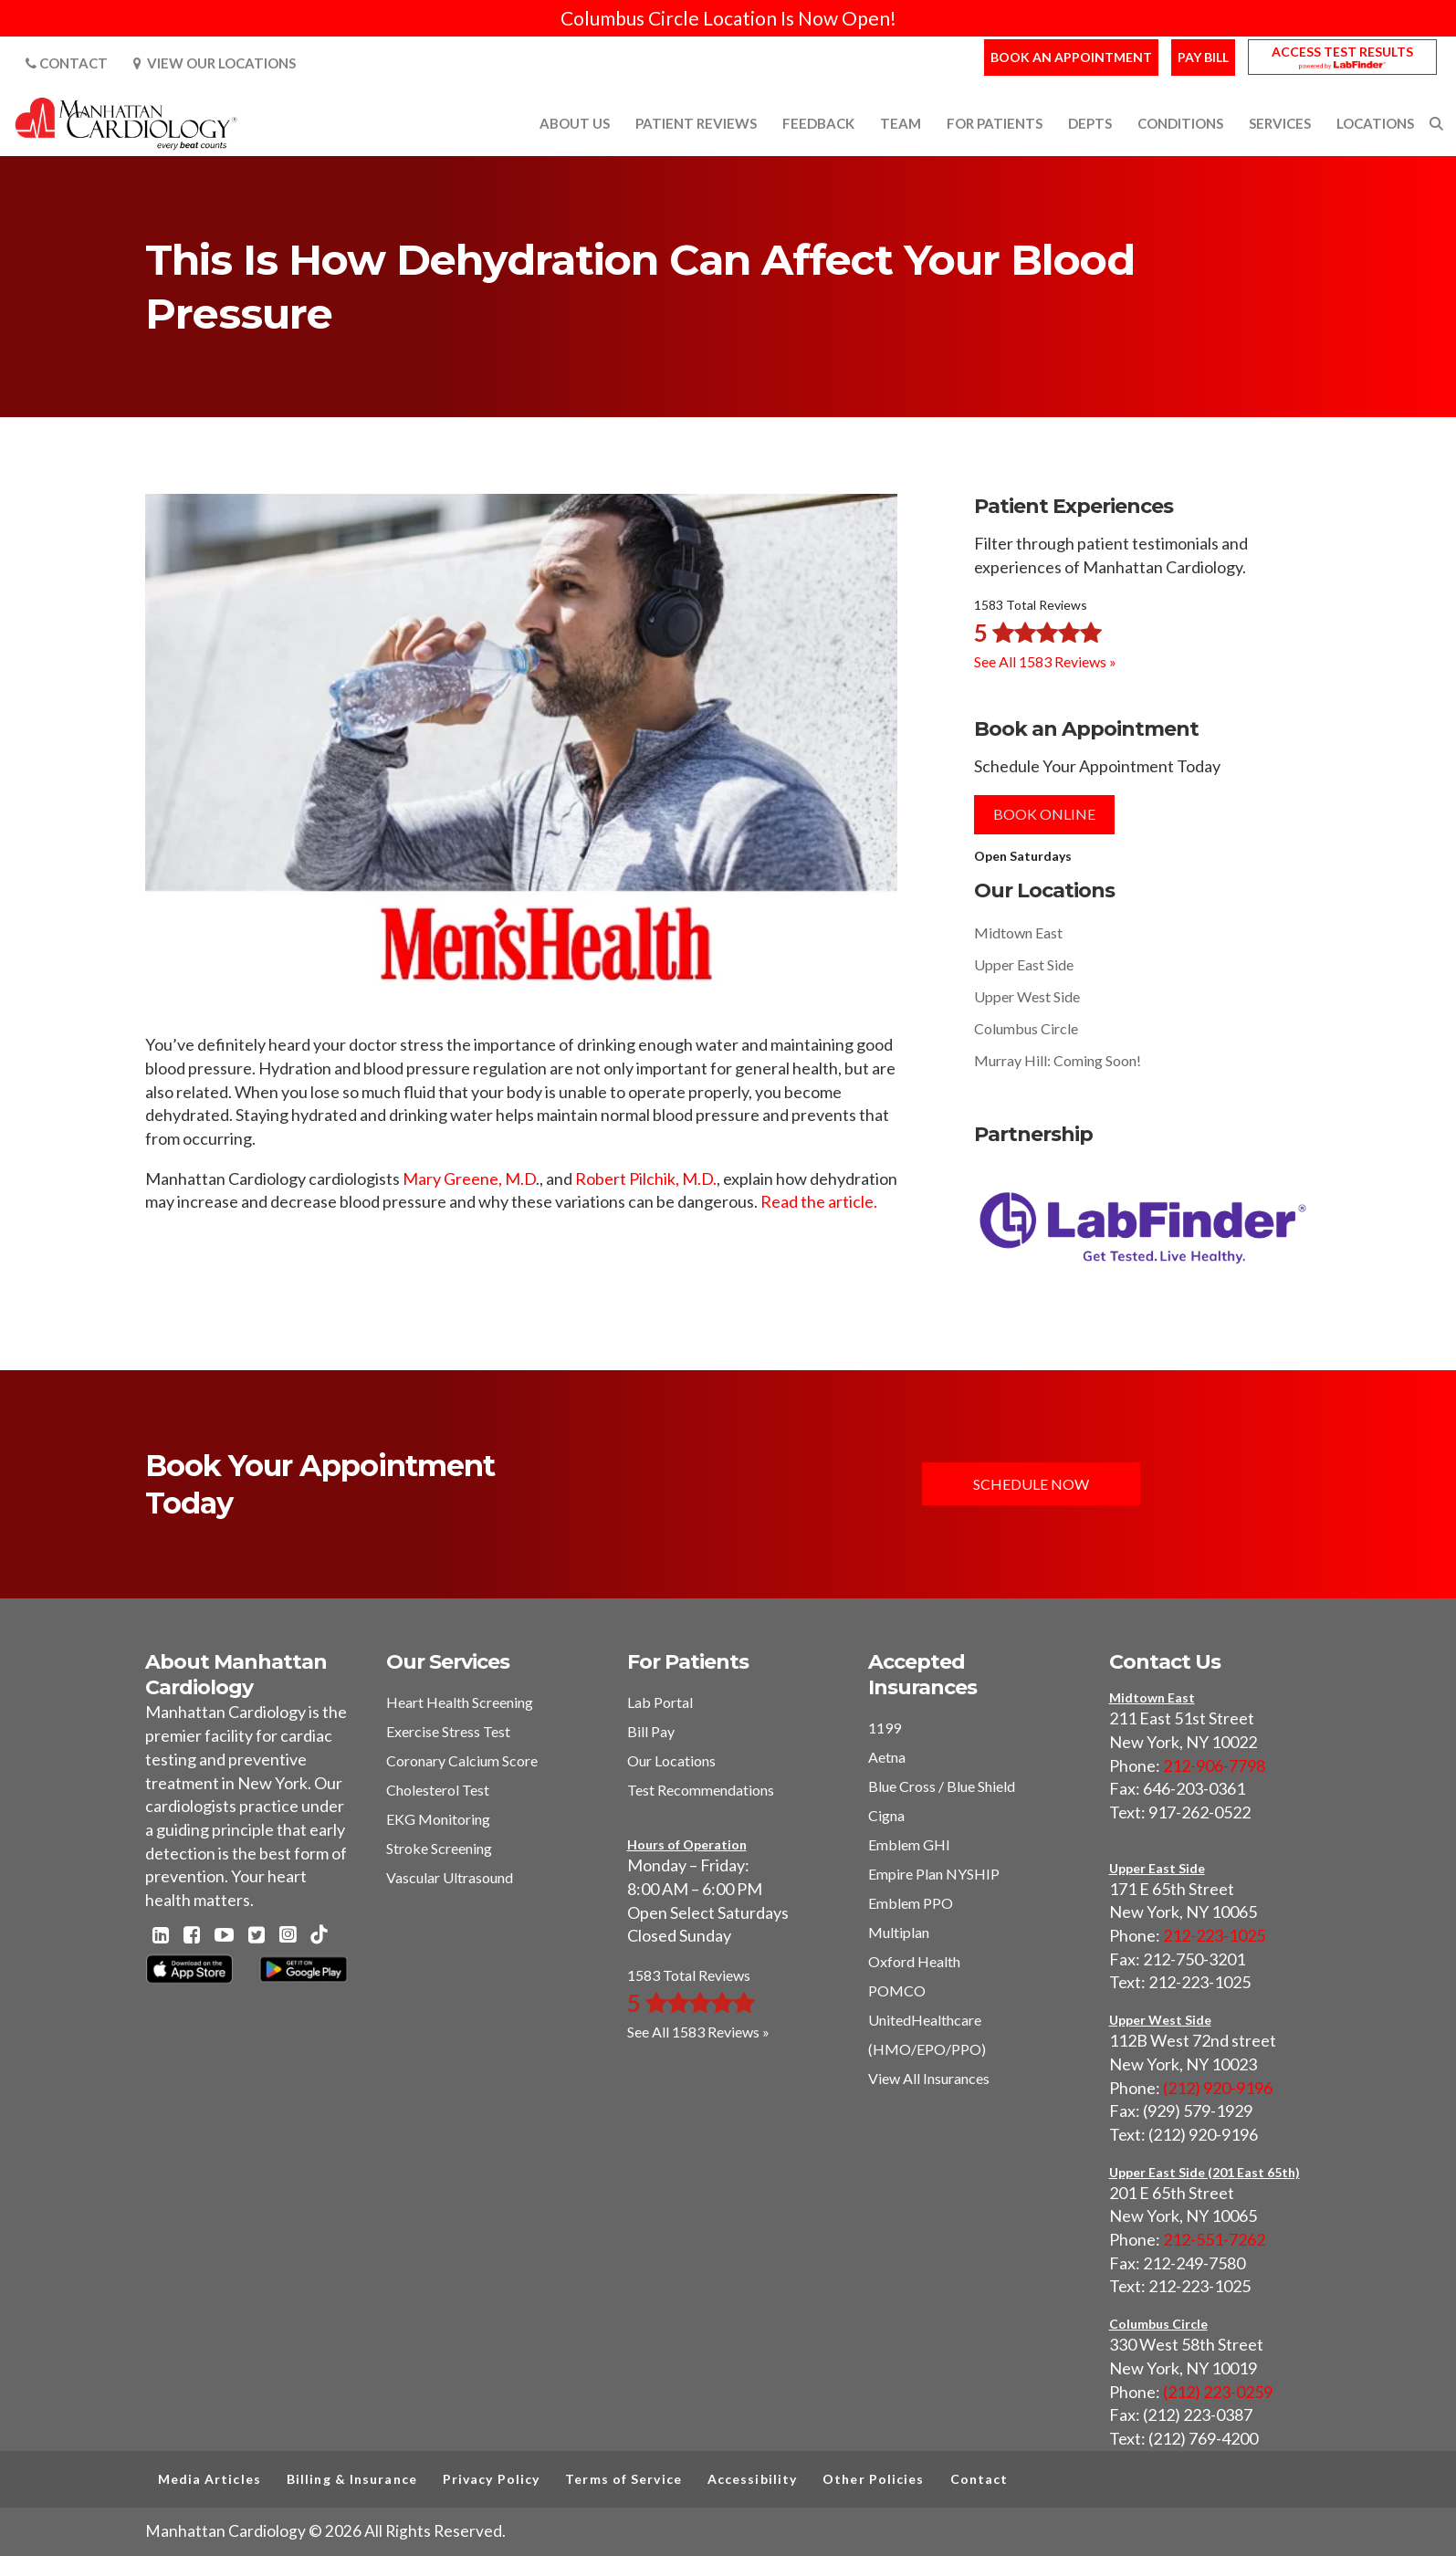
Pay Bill (1203, 57)
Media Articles (209, 2479)
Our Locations (671, 1760)
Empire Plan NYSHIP (934, 1873)
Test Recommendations (700, 1789)
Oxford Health (914, 1961)
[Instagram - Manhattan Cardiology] (287, 1936)
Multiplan (898, 1932)
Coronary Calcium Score (462, 1760)
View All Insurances (929, 2078)
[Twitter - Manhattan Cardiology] (256, 1936)
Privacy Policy (491, 2479)
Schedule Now (1031, 1484)
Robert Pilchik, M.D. (646, 1178)
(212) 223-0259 (1218, 2392)
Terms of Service (623, 2479)
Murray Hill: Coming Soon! (1057, 1060)
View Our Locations (214, 63)
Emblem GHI (909, 1844)
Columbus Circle (1026, 1028)
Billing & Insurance (352, 2479)
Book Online (1044, 813)
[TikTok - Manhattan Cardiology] (318, 1935)
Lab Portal (660, 1702)
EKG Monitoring (438, 1819)
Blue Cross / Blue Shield (941, 1786)
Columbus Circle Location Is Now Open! (728, 17)
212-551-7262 (1214, 2239)
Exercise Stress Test (448, 1731)
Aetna (887, 1756)
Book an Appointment (1071, 57)
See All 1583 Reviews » (1045, 661)
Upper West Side (1027, 996)
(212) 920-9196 (1218, 2088)
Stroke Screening (439, 1848)
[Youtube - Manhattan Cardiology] (224, 1936)
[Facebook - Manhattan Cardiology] (191, 1936)
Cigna (886, 1815)
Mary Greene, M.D (469, 1178)
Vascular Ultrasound (449, 1877)
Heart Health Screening (459, 1702)
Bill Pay (651, 1731)
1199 (884, 1727)
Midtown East (1018, 932)
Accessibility (752, 2479)
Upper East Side (1024, 964)
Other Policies (873, 2479)
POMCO (897, 1990)
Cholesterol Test (437, 1789)
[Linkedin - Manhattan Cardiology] (160, 1936)
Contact (67, 63)
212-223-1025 (1214, 1935)
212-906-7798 (1214, 1765)
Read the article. (818, 1201)
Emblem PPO (910, 1903)
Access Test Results (1342, 51)
